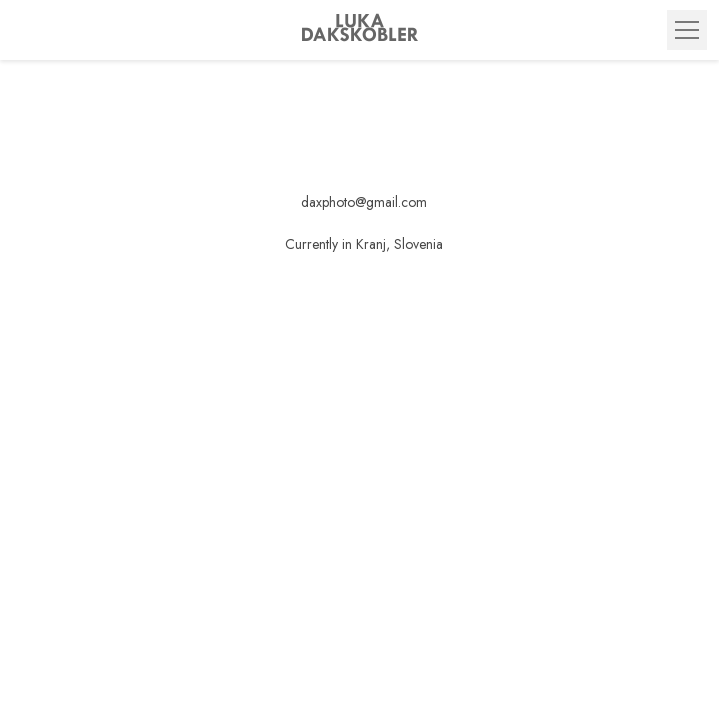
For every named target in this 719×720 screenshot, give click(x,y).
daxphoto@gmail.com (364, 202)
